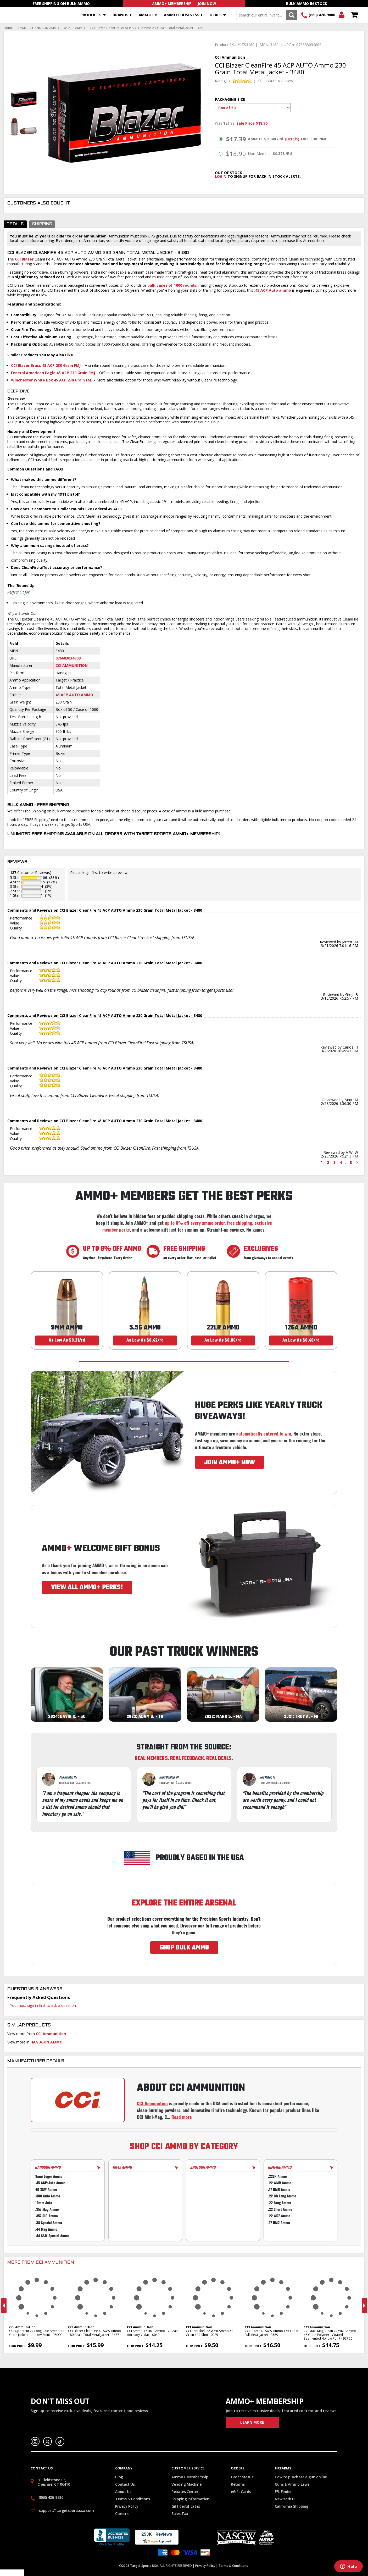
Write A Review (280, 81)
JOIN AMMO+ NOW (229, 1462)
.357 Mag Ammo (47, 2209)
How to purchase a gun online (301, 2476)
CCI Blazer (24, 259)
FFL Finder (283, 2491)
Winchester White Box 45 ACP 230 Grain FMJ (51, 380)
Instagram (35, 2441)
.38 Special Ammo (48, 2222)
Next (364, 2305)
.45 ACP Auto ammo (272, 290)
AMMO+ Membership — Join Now (184, 3)
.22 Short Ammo (280, 2209)
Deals (216, 14)
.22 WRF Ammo (279, 2215)
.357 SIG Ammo (46, 2215)
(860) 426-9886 (322, 14)
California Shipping (291, 2506)
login (220, 176)
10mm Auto (43, 2202)
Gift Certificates (185, 2506)
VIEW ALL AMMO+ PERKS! (87, 1587)
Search (291, 15)
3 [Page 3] (334, 1162)
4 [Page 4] (341, 1162)
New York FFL (286, 2498)
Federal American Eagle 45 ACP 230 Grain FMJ (53, 372)
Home (8, 28)
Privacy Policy (126, 2506)
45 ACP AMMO (74, 28)
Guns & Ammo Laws (292, 2484)
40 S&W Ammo (46, 2189)
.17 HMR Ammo (279, 2189)
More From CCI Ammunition (40, 2263)
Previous (4, 2305)
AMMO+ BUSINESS (181, 14)
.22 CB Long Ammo (282, 2195)
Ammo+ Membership (189, 2476)
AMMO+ (146, 14)
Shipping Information (190, 2498)
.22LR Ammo (277, 2176)
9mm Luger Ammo (49, 2176)
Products (91, 14)
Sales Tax (179, 2513)
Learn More (252, 2422)
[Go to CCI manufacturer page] (78, 2100)
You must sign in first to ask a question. (43, 2005)
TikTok (59, 2441)
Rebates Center (184, 2491)
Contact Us (125, 2484)
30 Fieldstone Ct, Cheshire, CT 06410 (53, 2482)
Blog (119, 2476)
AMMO (22, 28)
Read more (181, 2116)
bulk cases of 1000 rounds (171, 285)
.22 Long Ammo (279, 2202)
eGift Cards (241, 2491)
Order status (242, 2476)
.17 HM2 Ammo (279, 2222)
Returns (238, 2484)
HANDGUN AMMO (45, 28)
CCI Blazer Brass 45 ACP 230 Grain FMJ (46, 365)
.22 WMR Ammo (279, 2182)
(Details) (292, 139)
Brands (121, 14)
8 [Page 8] (351, 1162)
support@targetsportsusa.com (66, 2510)
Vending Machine (186, 2484)
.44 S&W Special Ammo (52, 2235)
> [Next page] (357, 1162)
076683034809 (68, 658)
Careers (122, 2513)
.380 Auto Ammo (47, 2195)
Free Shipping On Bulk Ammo (61, 3)
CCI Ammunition (71, 665)
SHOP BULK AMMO (184, 1947)
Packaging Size (230, 99)
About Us (123, 2491)
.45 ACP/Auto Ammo (50, 2182)
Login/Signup (341, 15)
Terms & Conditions (132, 2498)
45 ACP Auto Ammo (74, 694)
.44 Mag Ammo (46, 2229)
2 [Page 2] (328, 1162)
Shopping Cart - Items (354, 15)
